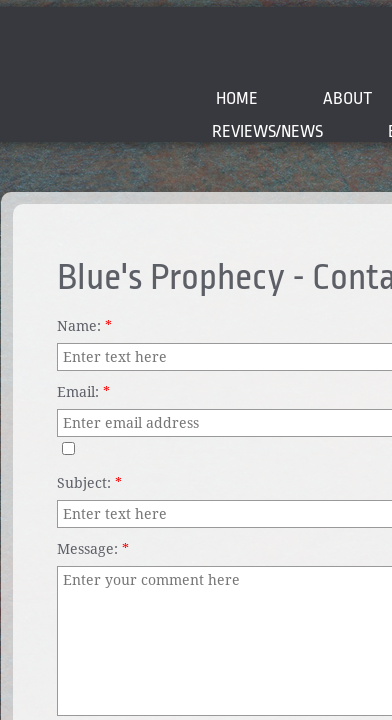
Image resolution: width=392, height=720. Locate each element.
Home (237, 98)
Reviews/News (267, 131)
